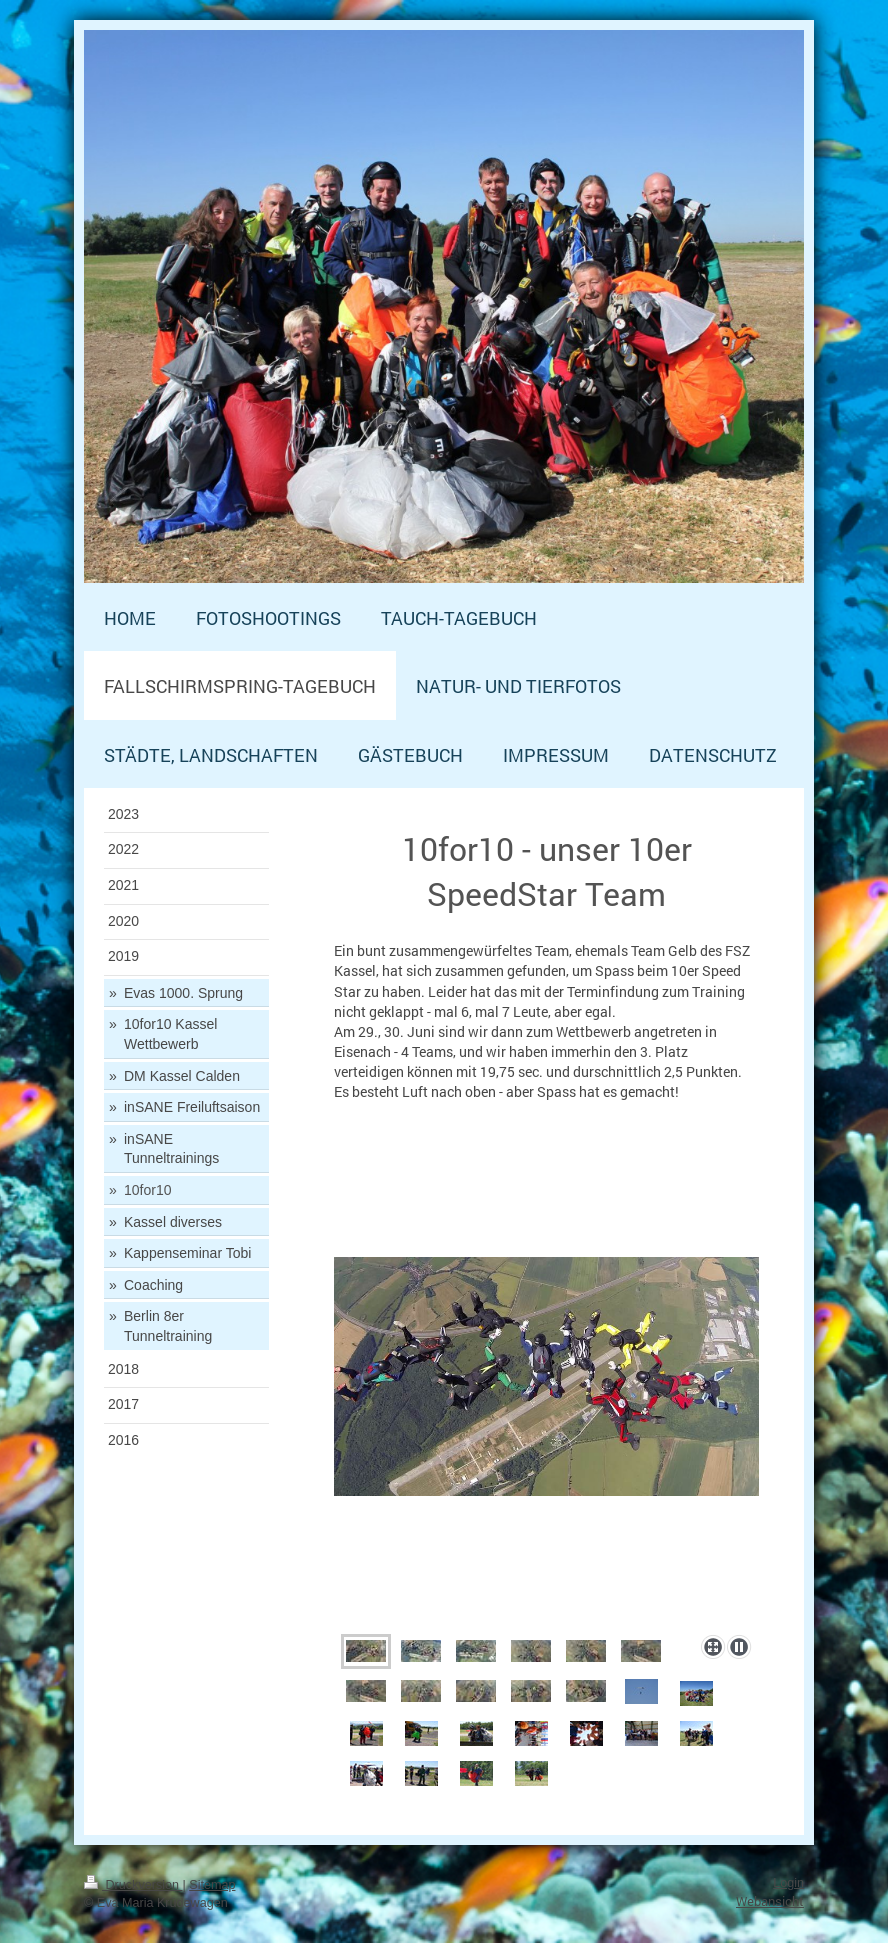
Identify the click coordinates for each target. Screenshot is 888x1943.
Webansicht (770, 1901)
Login (788, 1883)
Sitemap (212, 1885)
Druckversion (133, 1885)
